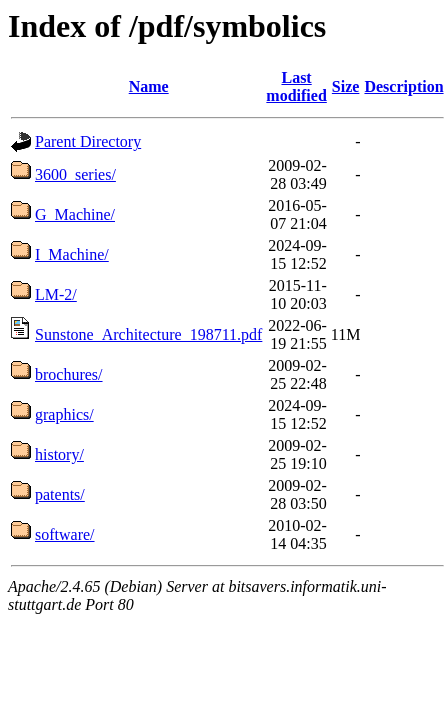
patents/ (60, 494)
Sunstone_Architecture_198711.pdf (148, 334)
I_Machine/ (72, 254)
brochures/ (69, 374)
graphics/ (64, 414)
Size (346, 86)
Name (149, 86)
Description (403, 86)
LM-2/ (56, 294)
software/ (65, 534)
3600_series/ (75, 174)
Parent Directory (88, 141)
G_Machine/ (75, 214)
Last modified (296, 86)
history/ (59, 454)
